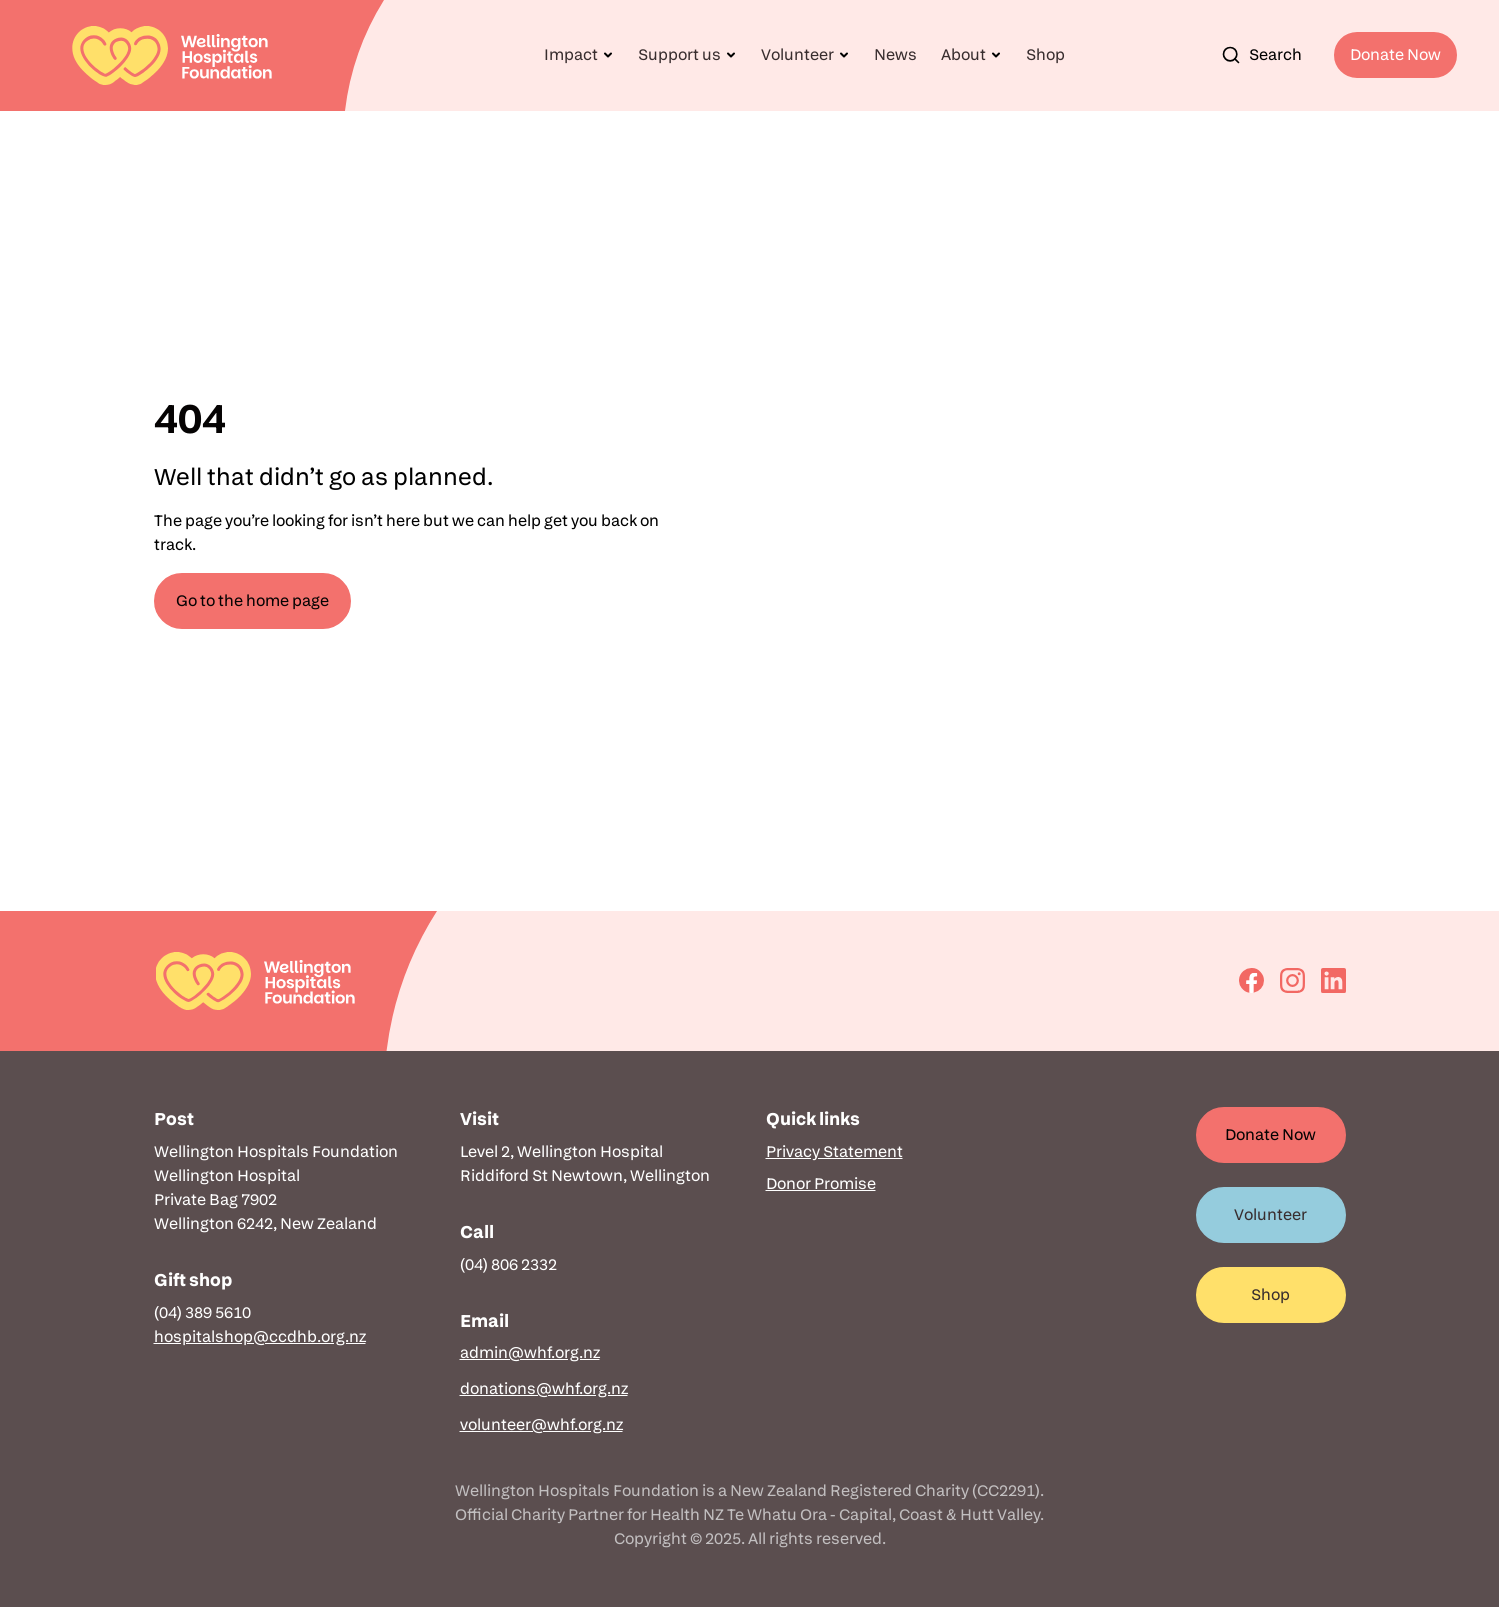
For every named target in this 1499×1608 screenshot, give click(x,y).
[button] (579, 55)
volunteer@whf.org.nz (541, 1424)
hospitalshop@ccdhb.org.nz (260, 1336)
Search (1261, 55)
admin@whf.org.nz (530, 1352)
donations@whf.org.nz (544, 1388)
